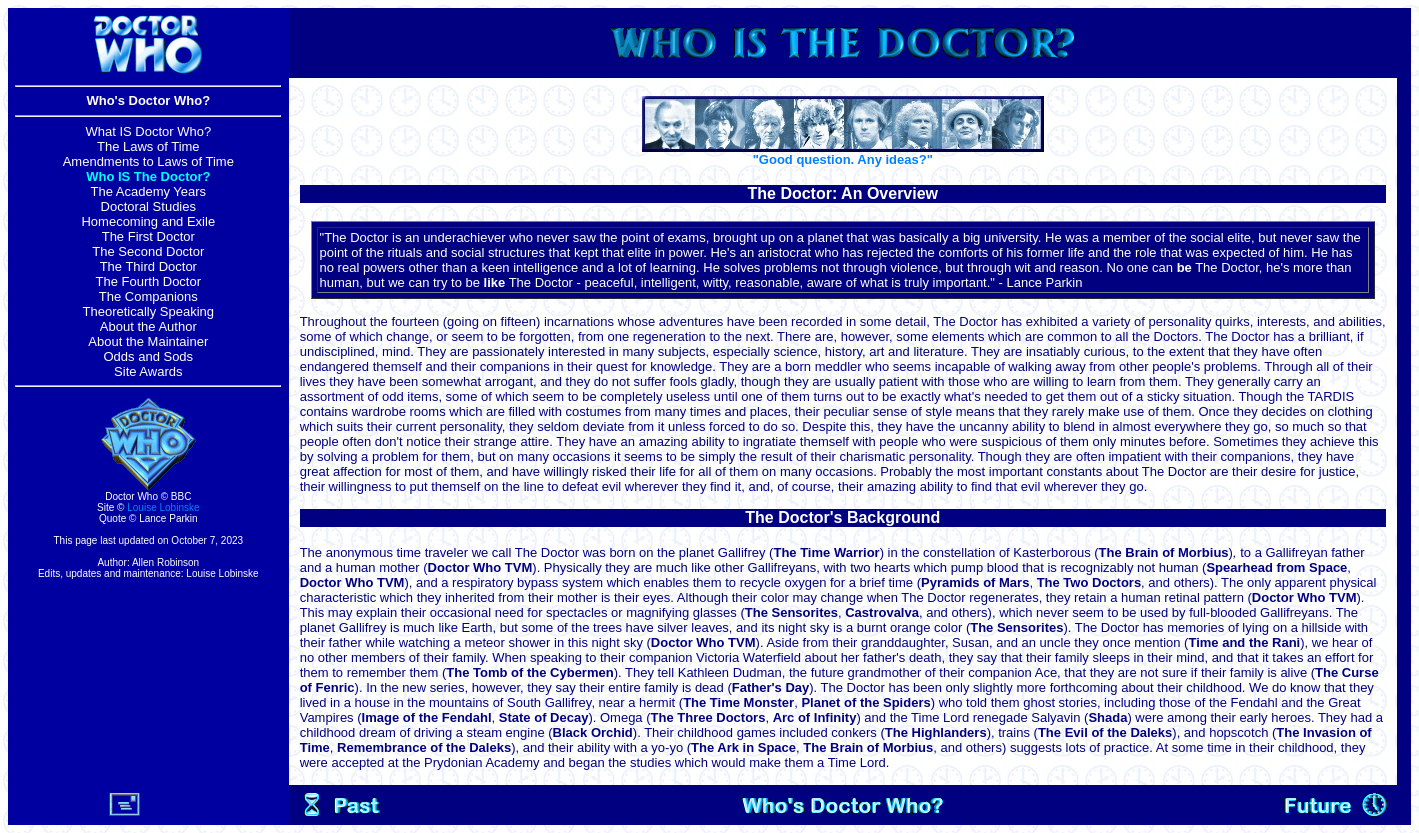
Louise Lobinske (163, 507)
